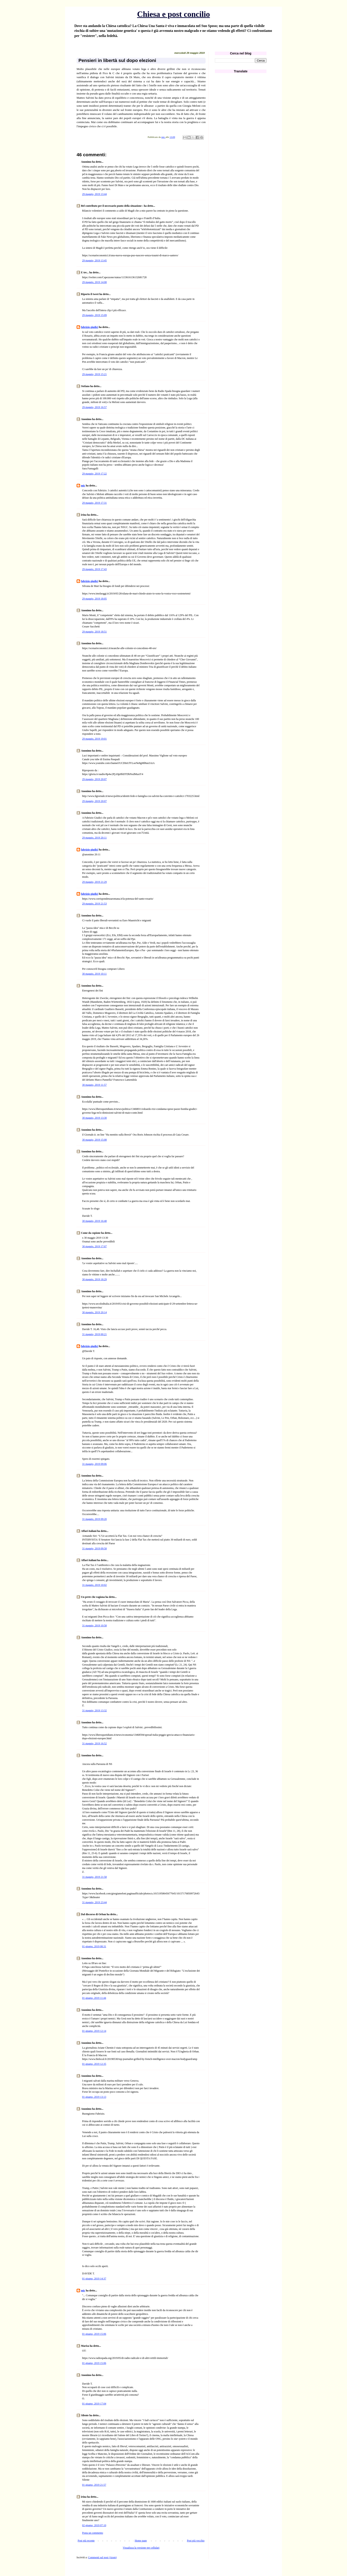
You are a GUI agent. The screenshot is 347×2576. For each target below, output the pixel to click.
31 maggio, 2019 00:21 (94, 1334)
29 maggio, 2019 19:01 (94, 738)
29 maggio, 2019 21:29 (94, 881)
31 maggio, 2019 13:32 (94, 1710)
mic (83, 485)
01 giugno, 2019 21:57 (94, 2484)
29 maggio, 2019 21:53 (94, 903)
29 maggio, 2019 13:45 (94, 260)
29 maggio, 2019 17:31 (94, 502)
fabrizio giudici (89, 327)
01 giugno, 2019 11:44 (94, 1997)
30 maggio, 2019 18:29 (94, 1279)
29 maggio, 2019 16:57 (94, 407)
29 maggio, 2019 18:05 (94, 598)
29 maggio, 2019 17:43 (94, 569)
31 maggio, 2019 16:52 (94, 1743)
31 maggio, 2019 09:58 (94, 1548)
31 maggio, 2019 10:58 (94, 1625)
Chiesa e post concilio (173, 14)
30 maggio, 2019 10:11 (94, 973)
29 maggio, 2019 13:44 (94, 194)
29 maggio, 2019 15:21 (94, 374)
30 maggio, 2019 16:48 (94, 1220)
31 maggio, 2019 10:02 (94, 1585)
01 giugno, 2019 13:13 (94, 2096)
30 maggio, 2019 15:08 (94, 1139)
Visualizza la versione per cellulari (141, 2547)
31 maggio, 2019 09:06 (94, 1463)
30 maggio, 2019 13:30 (94, 1117)
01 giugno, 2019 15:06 (94, 2333)
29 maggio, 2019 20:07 (94, 779)
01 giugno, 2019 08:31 (94, 1946)
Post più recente (86, 2540)
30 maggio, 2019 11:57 (94, 1084)
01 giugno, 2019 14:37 (94, 2278)
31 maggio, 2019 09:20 (94, 1519)
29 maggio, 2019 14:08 (94, 282)
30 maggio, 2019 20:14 (94, 1312)
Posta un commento (92, 2532)
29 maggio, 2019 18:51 (94, 631)
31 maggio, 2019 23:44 (94, 1902)
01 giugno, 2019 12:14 (94, 2030)
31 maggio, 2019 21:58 (94, 1876)
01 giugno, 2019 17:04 (94, 2403)
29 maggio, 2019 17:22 (94, 473)
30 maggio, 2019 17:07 (94, 1246)
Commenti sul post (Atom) (102, 2557)
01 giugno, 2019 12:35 (94, 2063)
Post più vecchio (195, 2540)
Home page (141, 2540)
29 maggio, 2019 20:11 (94, 837)
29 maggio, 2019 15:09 (94, 315)
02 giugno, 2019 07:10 (94, 2525)
